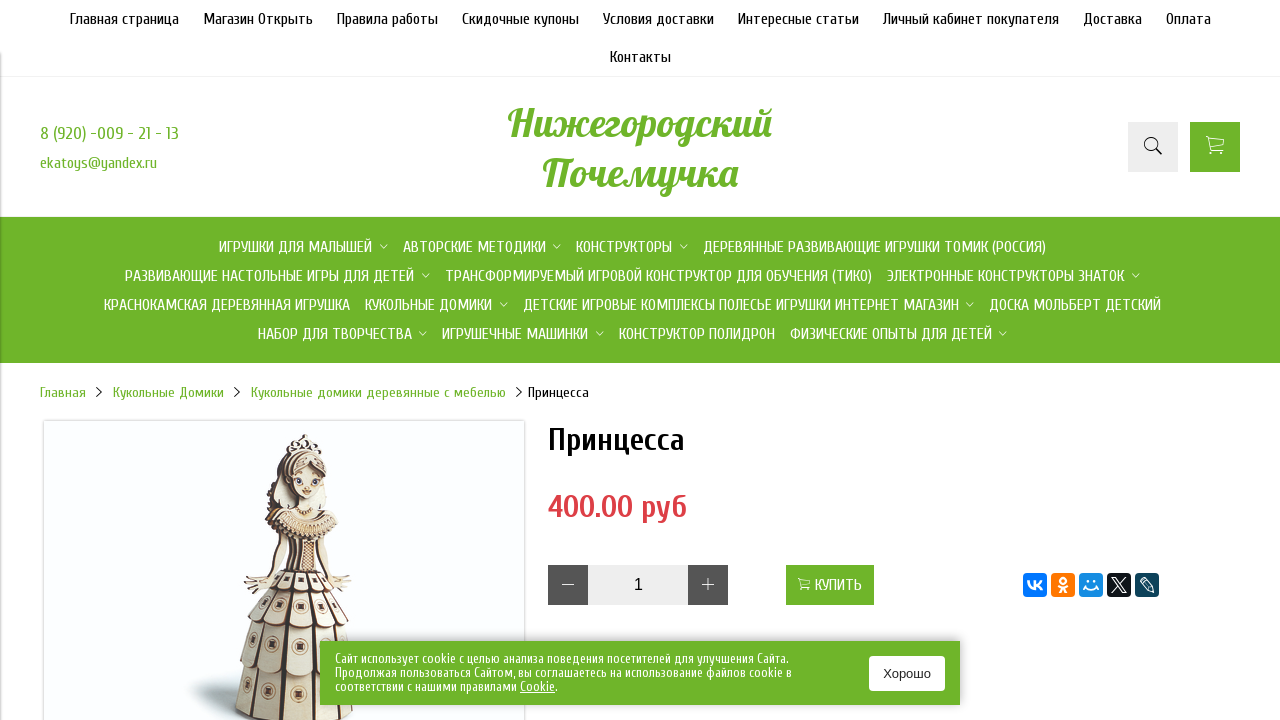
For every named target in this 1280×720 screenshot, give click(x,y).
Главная (63, 392)
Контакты (640, 57)
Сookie (537, 686)
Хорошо (907, 673)
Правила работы (387, 19)
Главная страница (124, 19)
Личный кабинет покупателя (971, 19)
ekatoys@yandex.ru (98, 163)
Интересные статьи (798, 19)
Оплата (1188, 19)
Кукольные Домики (168, 392)
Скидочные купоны (520, 19)
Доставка (1112, 19)
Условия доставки (658, 19)
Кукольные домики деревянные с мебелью (378, 392)
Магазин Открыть (258, 19)
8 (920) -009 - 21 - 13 (109, 133)
